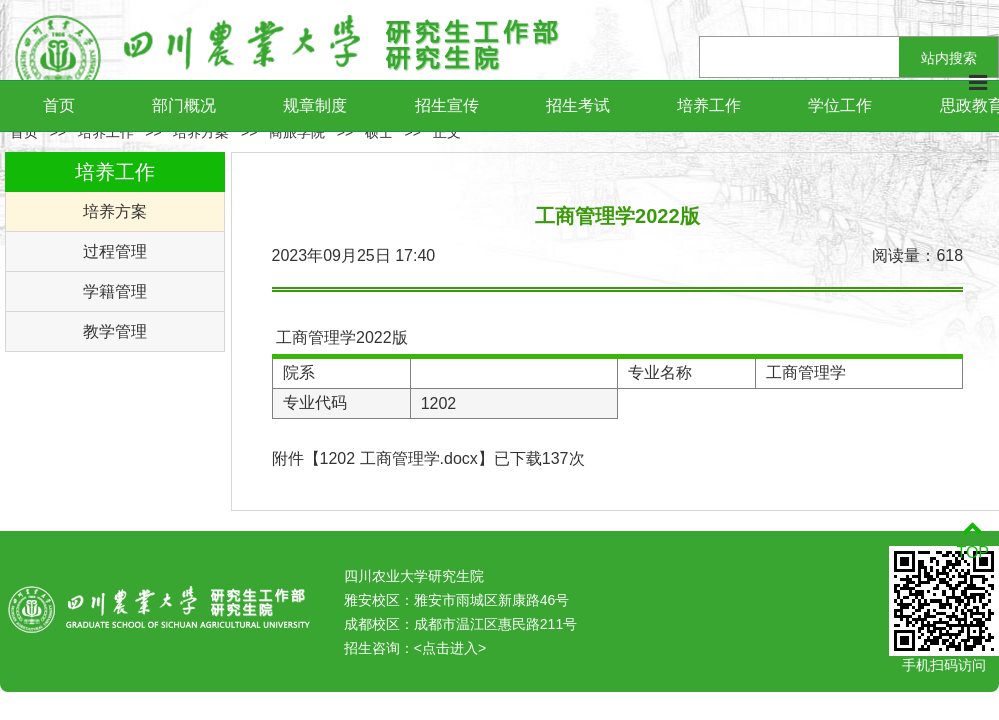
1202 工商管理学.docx (399, 458)
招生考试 (578, 105)
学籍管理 (115, 291)
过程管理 (115, 251)
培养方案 (201, 132)
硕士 (379, 132)
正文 (447, 132)
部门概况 (184, 105)
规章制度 (315, 105)
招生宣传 (447, 105)
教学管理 (115, 331)
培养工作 (709, 105)
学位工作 (840, 105)
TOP (972, 540)
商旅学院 (297, 132)
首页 (59, 105)
